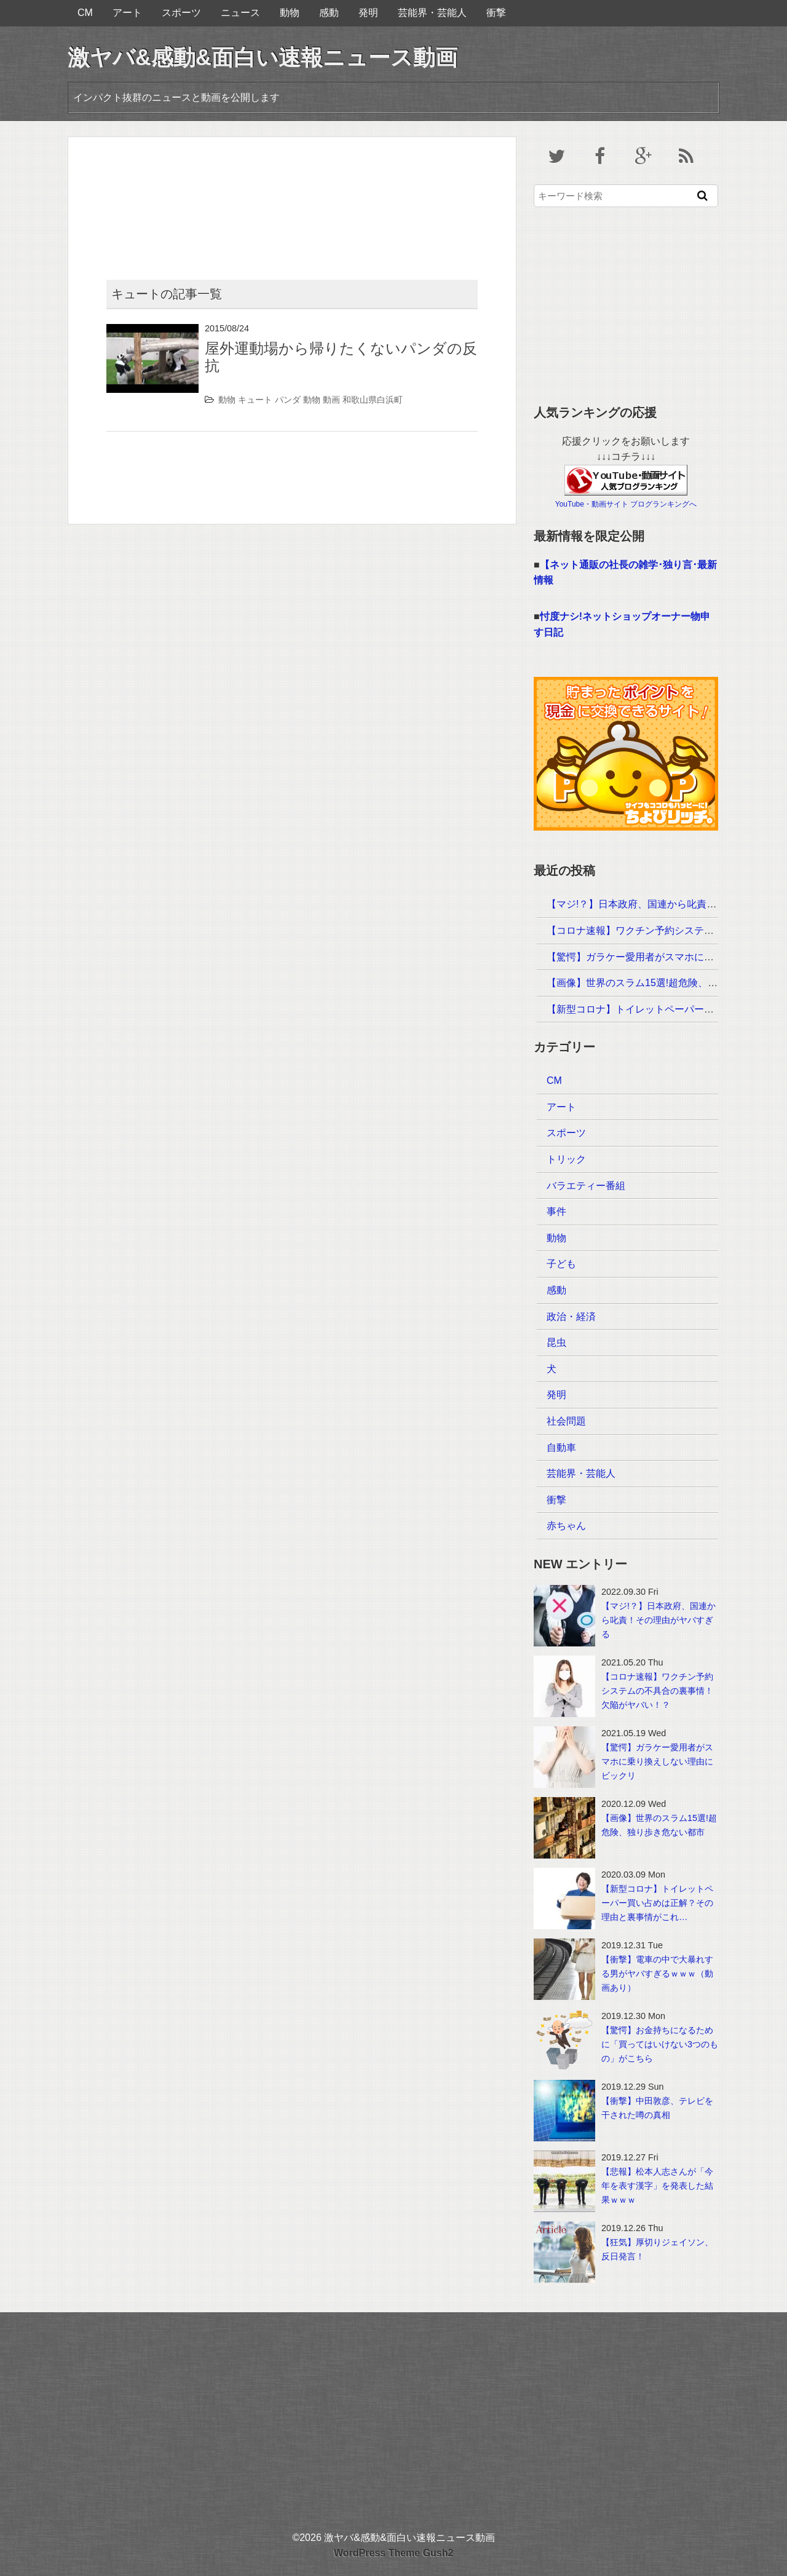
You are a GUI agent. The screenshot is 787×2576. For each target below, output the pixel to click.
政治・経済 (571, 1316)
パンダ (288, 400)
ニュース (240, 12)
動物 (289, 12)
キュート (255, 400)
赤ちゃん (566, 1525)
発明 (368, 12)
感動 (329, 12)
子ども (561, 1263)
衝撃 (496, 12)
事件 (556, 1211)
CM (85, 12)
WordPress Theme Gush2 (393, 2553)
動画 (331, 400)
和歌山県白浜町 (372, 400)
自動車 (561, 1447)
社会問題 (566, 1421)
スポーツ (181, 12)
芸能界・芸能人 (432, 12)
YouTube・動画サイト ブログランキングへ (626, 504)
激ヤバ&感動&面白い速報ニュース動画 (262, 57)
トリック (566, 1159)
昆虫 (556, 1342)
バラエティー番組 (586, 1185)
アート (127, 12)
